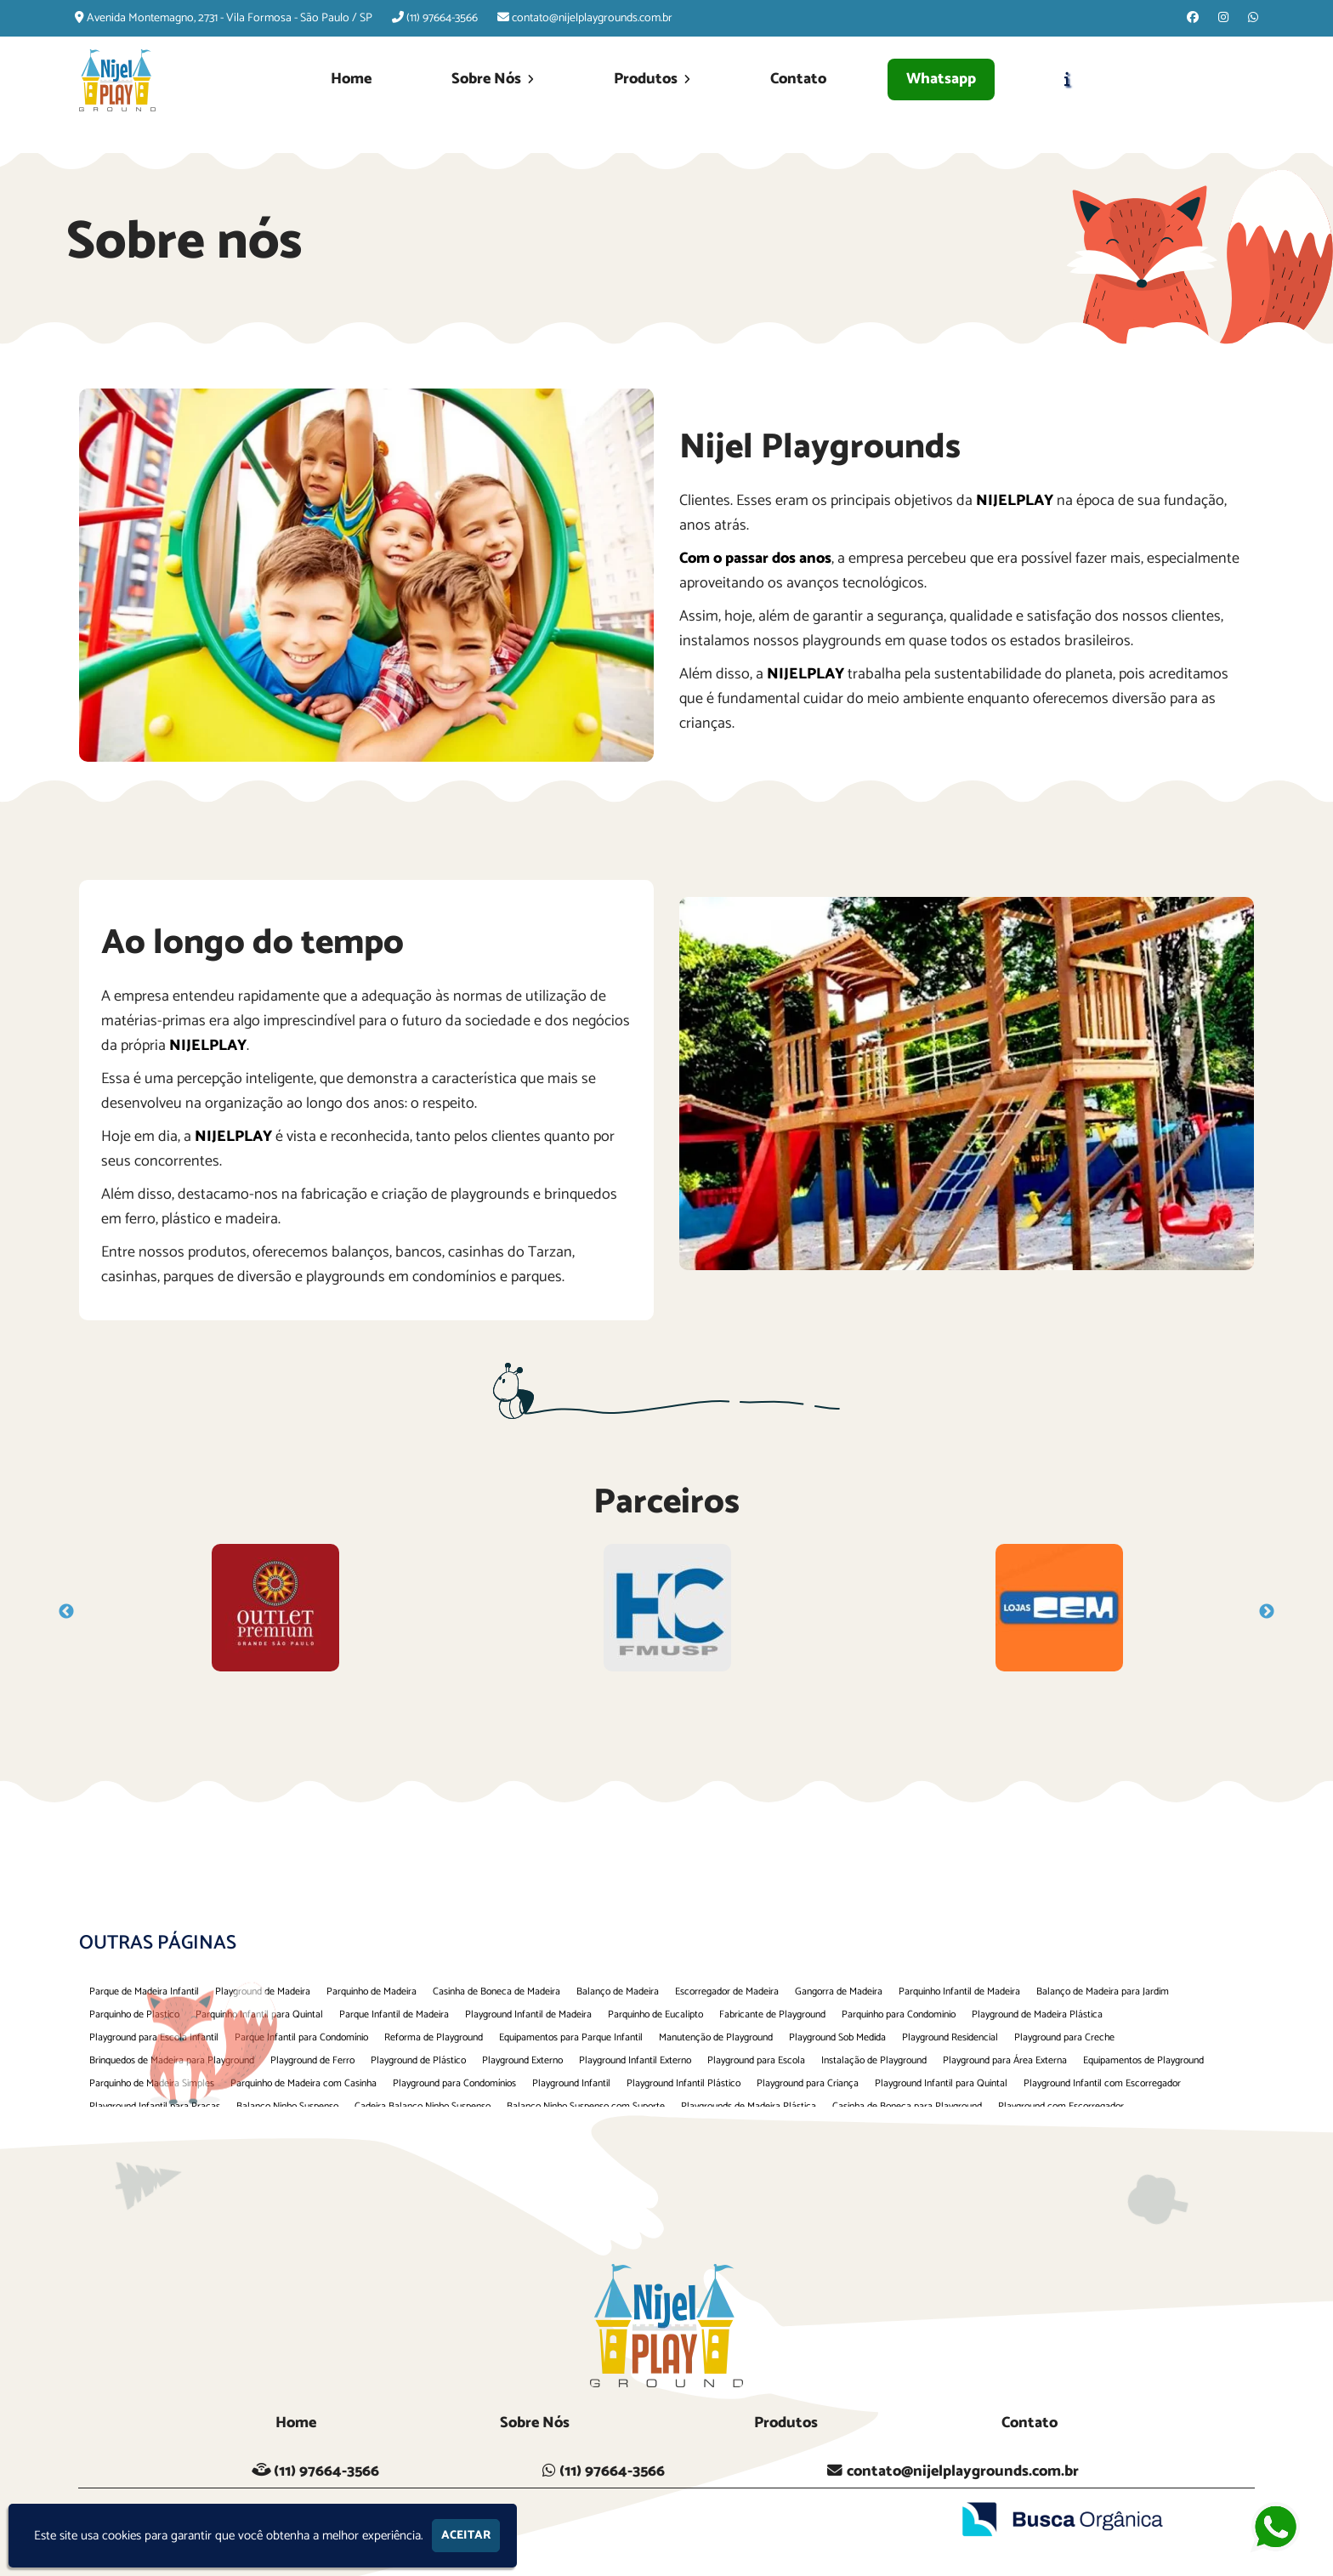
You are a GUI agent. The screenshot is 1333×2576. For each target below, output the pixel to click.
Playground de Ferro (312, 2060)
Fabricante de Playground (772, 2014)
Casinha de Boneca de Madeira (496, 1991)
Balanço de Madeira (617, 1991)
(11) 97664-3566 (442, 18)
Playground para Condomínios (454, 2083)
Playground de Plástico (418, 2060)
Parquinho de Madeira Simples (151, 2083)
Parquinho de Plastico (134, 2014)
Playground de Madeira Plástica (1037, 2014)
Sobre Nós (492, 79)
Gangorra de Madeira (838, 1991)
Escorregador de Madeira (727, 1991)
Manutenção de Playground (716, 2037)
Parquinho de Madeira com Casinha (303, 2083)
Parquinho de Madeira (371, 1991)
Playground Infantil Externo (635, 2060)
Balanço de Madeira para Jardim (1102, 1991)
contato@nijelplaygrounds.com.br (592, 18)
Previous (66, 1611)
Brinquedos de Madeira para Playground (171, 2060)
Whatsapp (941, 79)
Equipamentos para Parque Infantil (571, 2037)
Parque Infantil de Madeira (394, 2014)
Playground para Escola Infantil (153, 2037)
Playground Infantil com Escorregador (1102, 2083)
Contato (798, 79)
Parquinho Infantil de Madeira (959, 1991)
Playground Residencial (950, 2037)
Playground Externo (522, 2060)
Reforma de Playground (433, 2037)
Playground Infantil (571, 2083)
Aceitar (466, 2535)
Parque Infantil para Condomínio (301, 2037)
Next (1266, 1611)
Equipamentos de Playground (1143, 2060)
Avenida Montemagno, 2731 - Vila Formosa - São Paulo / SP (229, 18)
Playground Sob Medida (837, 2037)
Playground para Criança (808, 2083)
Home (351, 79)
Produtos (652, 79)
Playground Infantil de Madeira (528, 2014)
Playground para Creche (1064, 2037)
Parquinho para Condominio (899, 2014)
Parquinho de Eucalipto (655, 2014)
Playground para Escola (756, 2060)
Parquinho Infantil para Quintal (259, 2014)
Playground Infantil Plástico (683, 2083)
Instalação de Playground (874, 2060)
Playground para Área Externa (1005, 2060)
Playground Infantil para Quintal (941, 2083)
